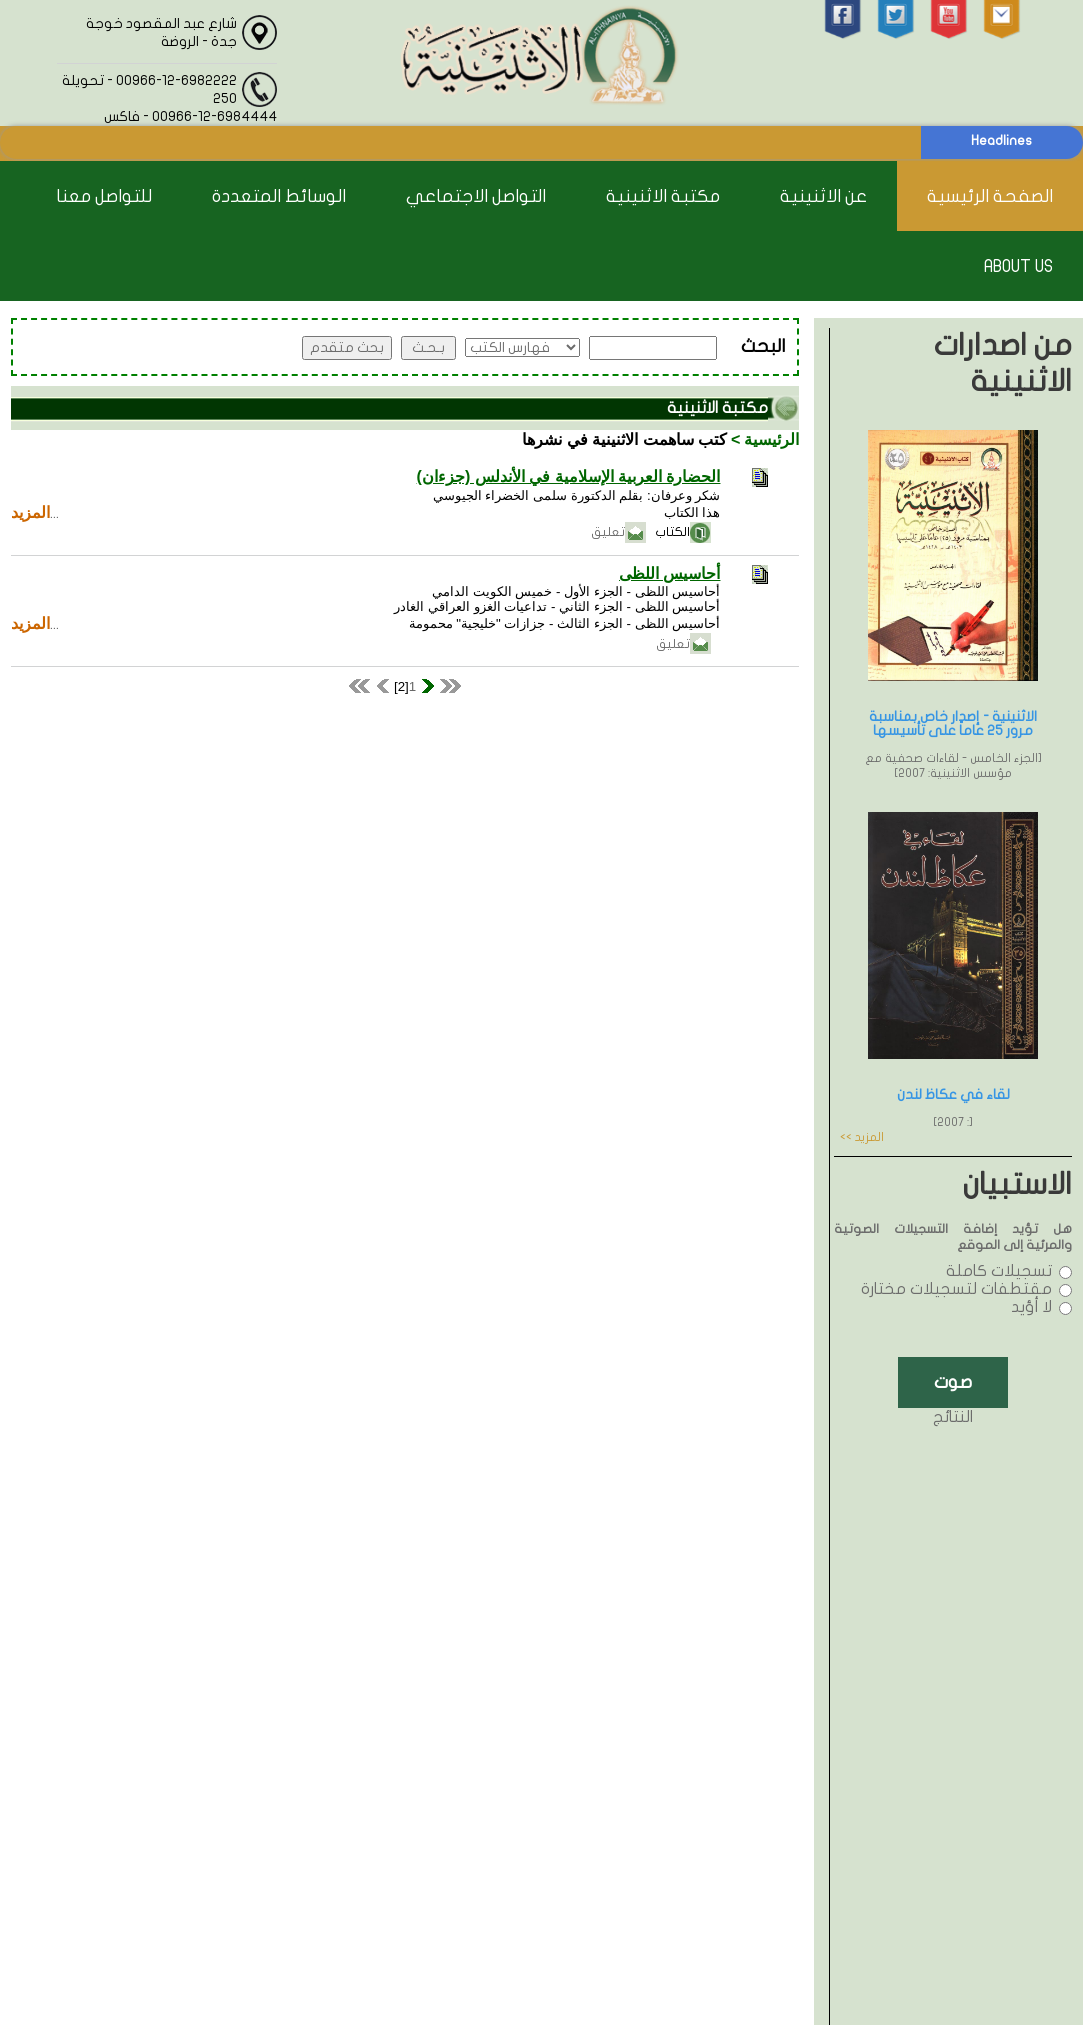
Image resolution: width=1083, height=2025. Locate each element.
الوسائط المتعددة (279, 196)
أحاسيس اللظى (669, 573)
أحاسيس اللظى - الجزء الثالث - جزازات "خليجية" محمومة (565, 623)
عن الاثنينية (823, 196)
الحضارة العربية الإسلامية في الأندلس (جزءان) (569, 476)
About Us (1018, 266)
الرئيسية (771, 439)
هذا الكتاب (692, 512)
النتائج (953, 1417)
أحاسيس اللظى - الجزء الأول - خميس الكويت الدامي (576, 591)
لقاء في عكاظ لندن (953, 1094)
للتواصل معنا (104, 196)
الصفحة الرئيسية (990, 196)
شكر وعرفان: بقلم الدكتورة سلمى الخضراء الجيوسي (577, 495)
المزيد (30, 512)
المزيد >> (862, 1137)
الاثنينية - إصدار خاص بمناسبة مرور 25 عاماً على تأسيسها (953, 723)
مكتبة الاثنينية (663, 196)
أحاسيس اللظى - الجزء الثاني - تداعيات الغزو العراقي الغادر (557, 606)
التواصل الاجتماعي (476, 196)
